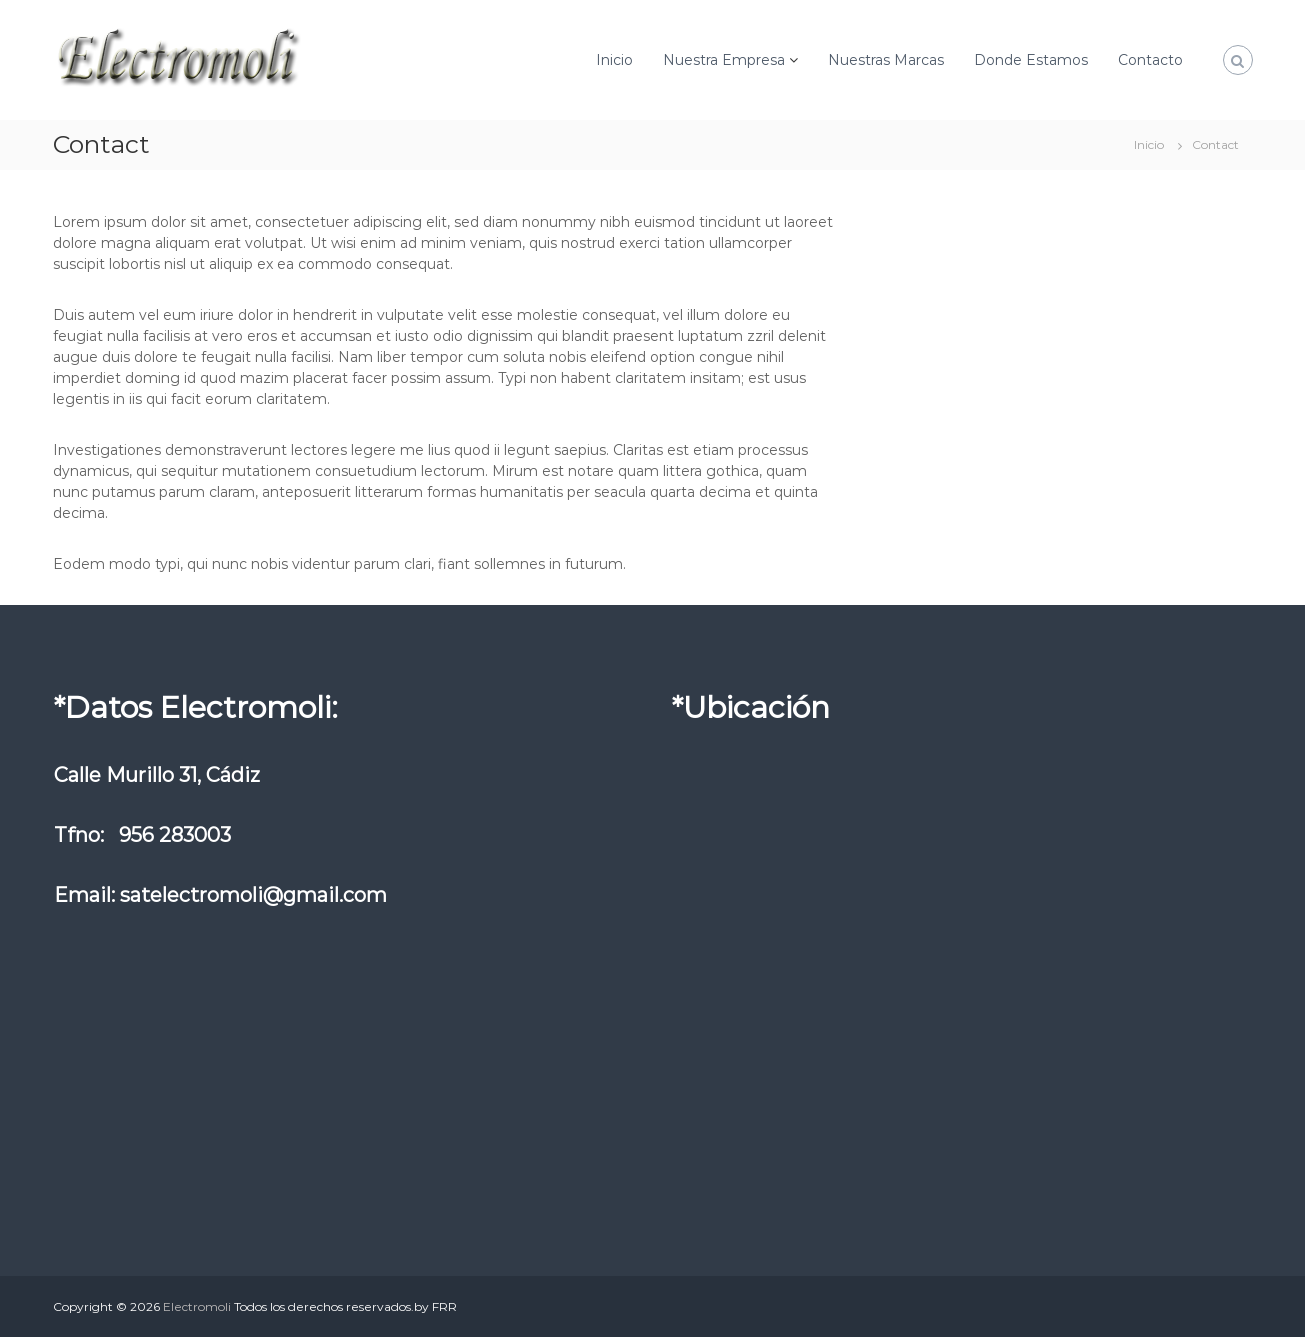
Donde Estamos (1031, 60)
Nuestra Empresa (724, 60)
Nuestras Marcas (886, 60)
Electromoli (197, 1306)
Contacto (1150, 60)
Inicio (614, 60)
